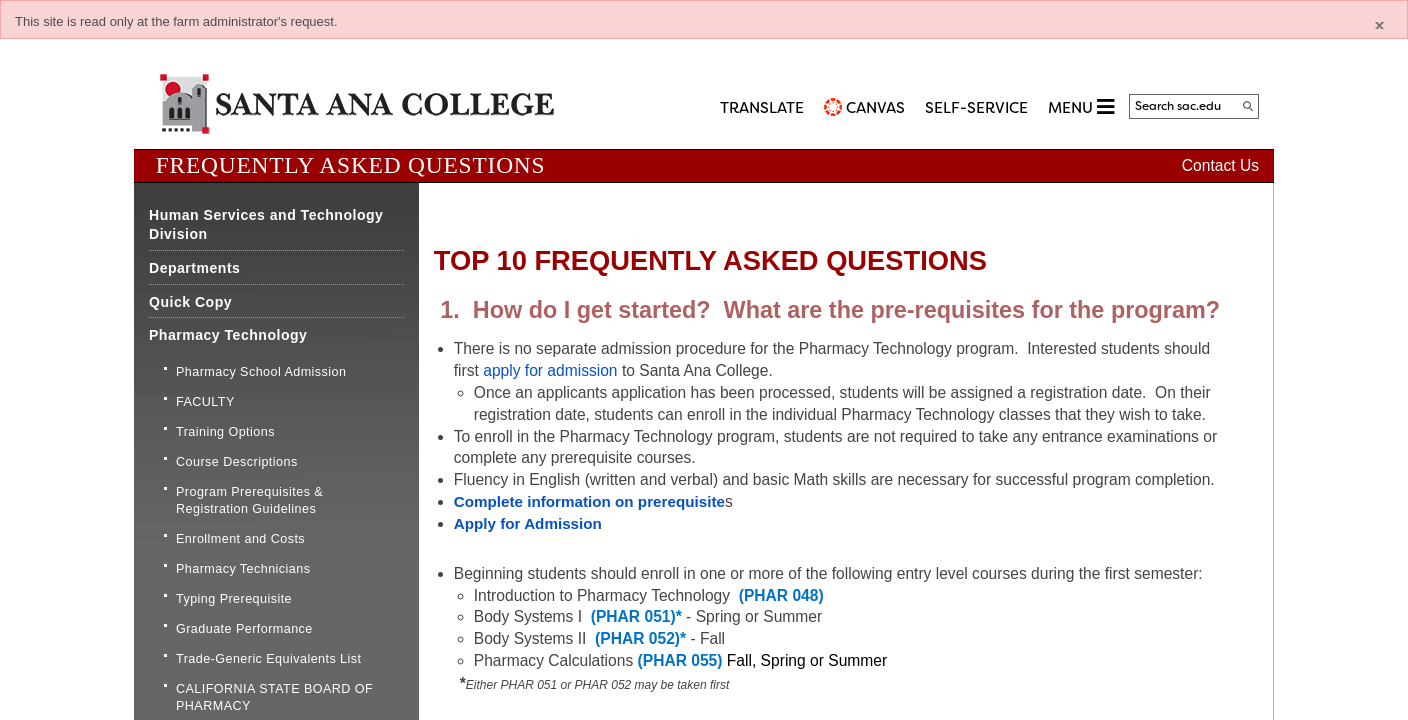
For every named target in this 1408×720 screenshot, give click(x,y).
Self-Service (976, 108)
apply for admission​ (550, 370)
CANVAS (875, 108)
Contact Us (1220, 165)
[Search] (1248, 106)
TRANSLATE (762, 108)
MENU (1081, 106)
